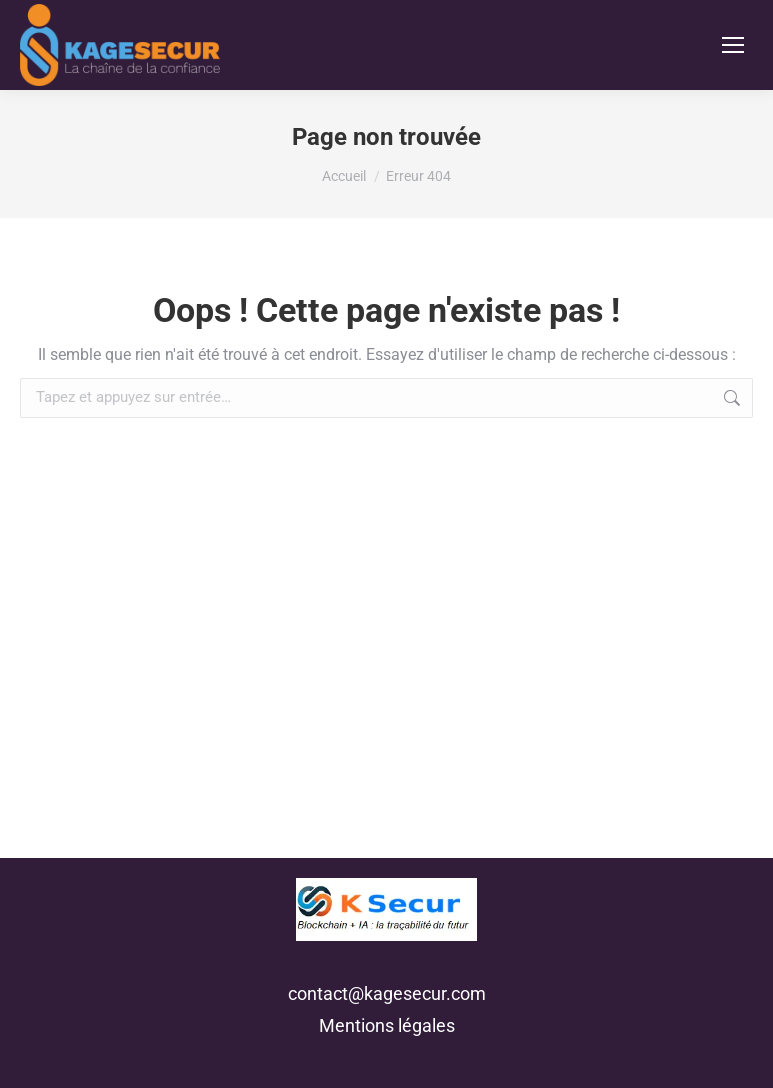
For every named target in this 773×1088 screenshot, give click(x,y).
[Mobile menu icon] (733, 45)
